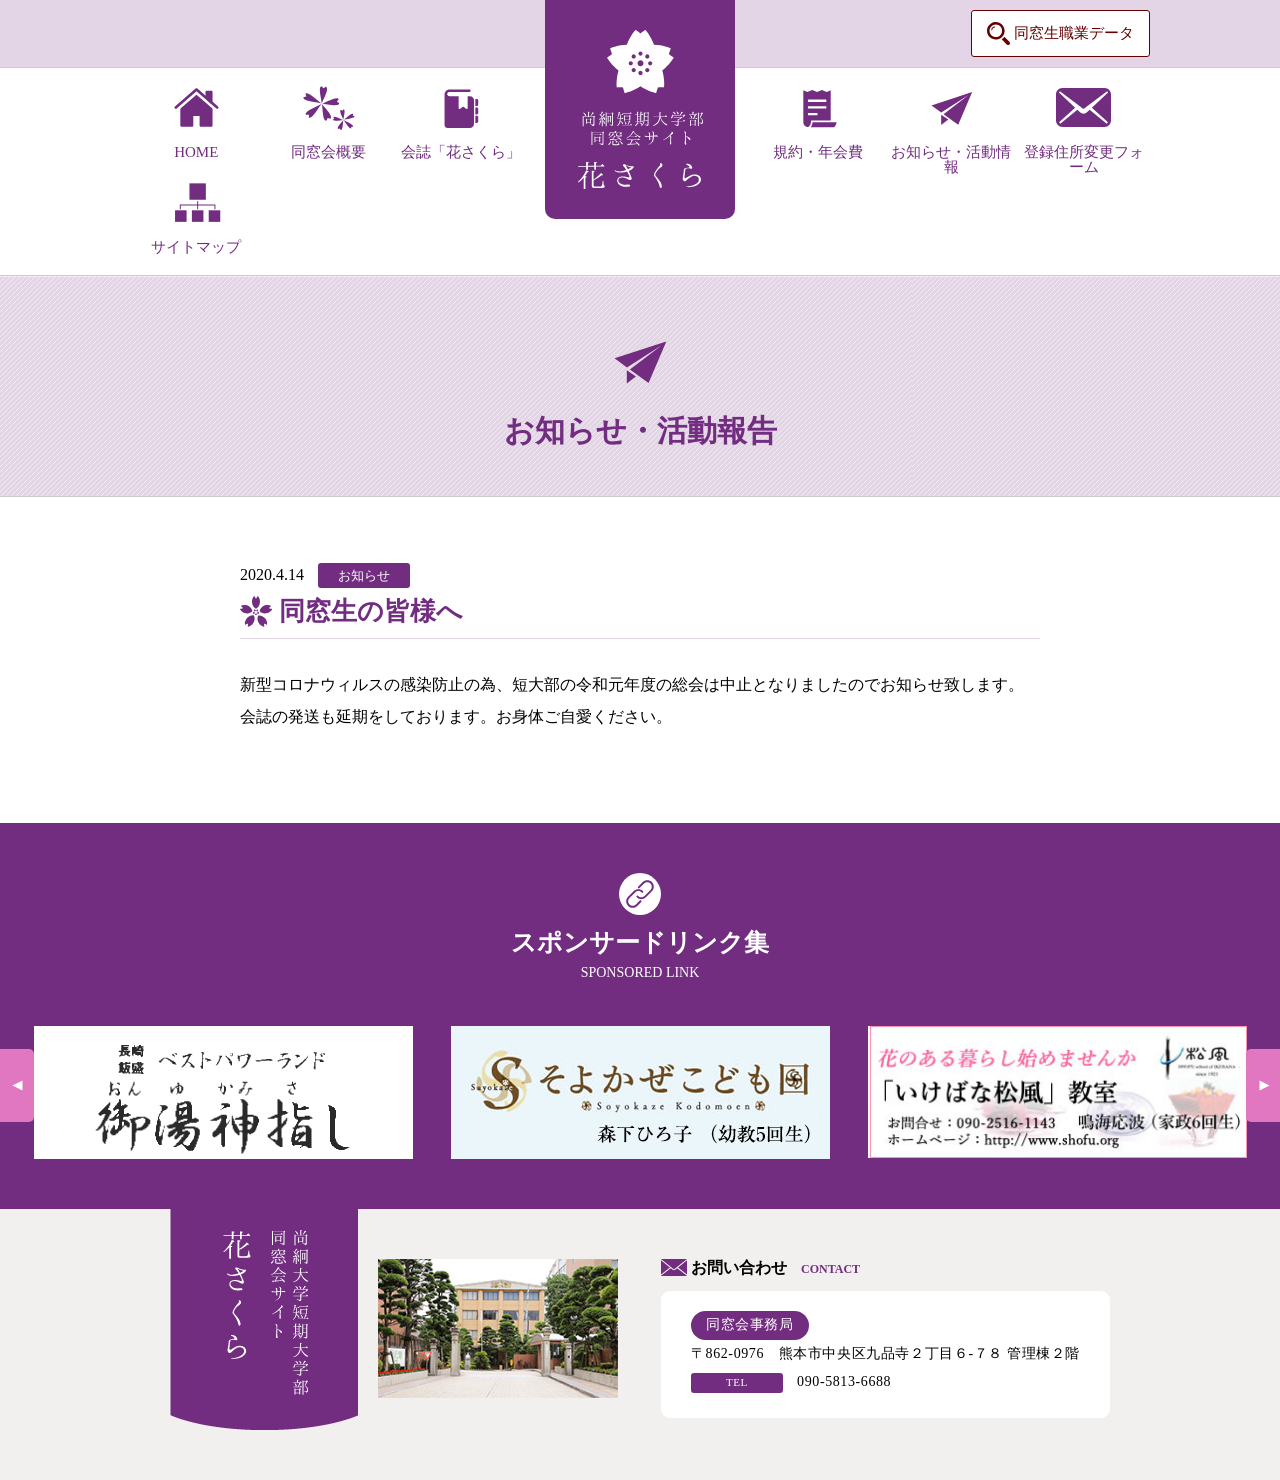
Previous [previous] (17, 1085)
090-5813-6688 (844, 1381)
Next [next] (1263, 1085)
